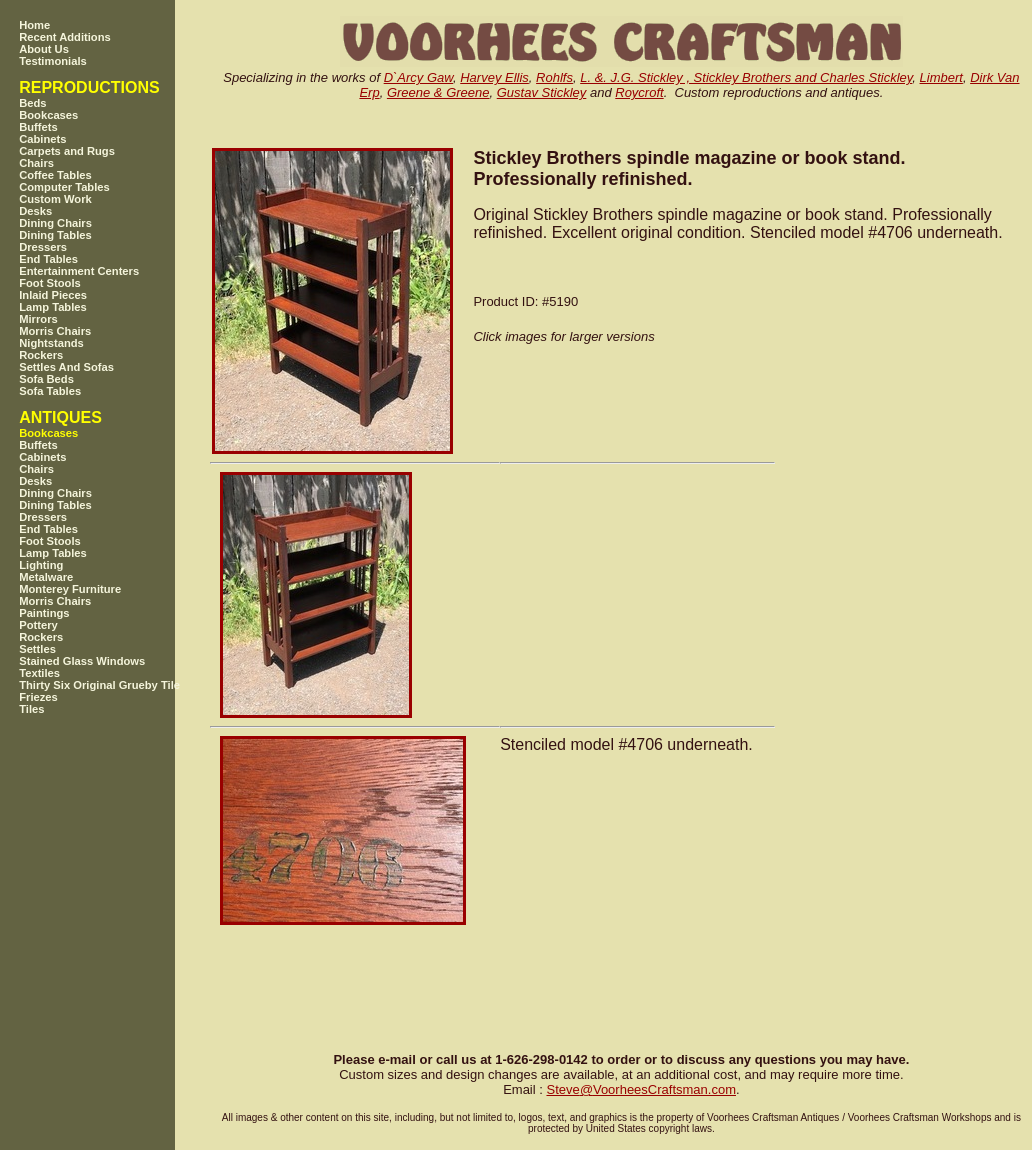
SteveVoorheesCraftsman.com (641, 1089)
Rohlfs (554, 77)
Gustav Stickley (542, 92)
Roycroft (639, 92)
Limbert (941, 77)
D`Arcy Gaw (418, 77)
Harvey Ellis (494, 77)
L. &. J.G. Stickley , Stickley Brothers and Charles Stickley (746, 77)
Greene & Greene (438, 92)
